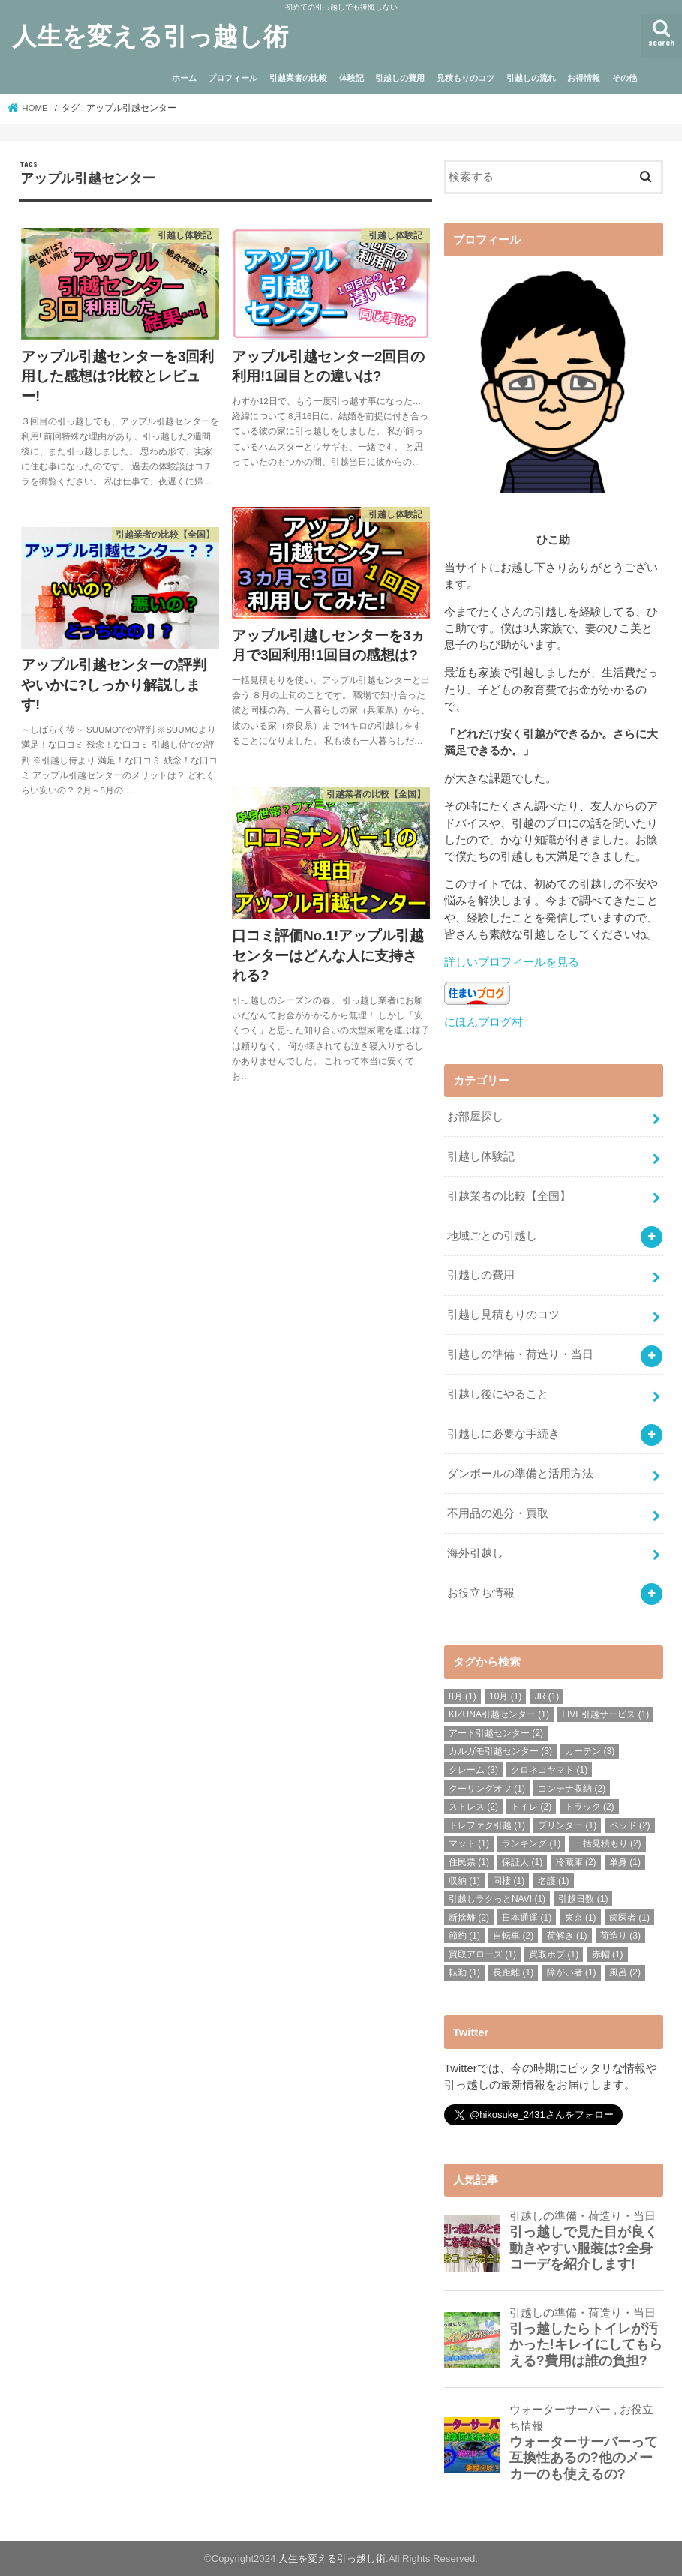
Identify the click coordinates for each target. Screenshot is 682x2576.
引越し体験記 (481, 1156)
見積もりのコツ (465, 77)
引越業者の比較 (298, 77)
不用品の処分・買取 (497, 1513)
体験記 (351, 77)
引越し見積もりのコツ (503, 1315)
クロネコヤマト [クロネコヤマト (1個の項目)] (549, 1770)
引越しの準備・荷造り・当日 (520, 1354)
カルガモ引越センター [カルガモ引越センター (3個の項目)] (500, 1751)
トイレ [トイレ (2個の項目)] (531, 1806)
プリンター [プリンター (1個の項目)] (567, 1825)
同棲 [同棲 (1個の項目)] (508, 1880)
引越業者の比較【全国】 (509, 1196)
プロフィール (232, 77)
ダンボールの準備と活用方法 (520, 1474)
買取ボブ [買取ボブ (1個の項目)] (553, 1954)
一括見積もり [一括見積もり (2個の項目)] (607, 1843)
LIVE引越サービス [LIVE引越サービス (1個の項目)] (605, 1714)
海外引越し (475, 1553)
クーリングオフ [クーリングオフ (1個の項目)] (487, 1788)
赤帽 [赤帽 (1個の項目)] (607, 1954)
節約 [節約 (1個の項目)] (464, 1935)
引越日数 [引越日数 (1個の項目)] (583, 1899)
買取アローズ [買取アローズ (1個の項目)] (482, 1954)
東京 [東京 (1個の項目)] (580, 1917)
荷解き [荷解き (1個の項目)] (567, 1935)
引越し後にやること (497, 1394)
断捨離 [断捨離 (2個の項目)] (469, 1917)
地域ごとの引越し (492, 1236)
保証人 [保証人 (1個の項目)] (522, 1862)
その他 (624, 77)
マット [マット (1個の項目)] (469, 1843)
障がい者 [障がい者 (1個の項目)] (571, 1972)
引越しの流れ (531, 77)
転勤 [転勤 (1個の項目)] (464, 1972)
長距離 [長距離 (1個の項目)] (513, 1972)
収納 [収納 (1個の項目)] (464, 1880)
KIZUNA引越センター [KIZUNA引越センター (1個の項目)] (499, 1714)
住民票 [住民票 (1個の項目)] (469, 1862)
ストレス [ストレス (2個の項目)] (473, 1806)
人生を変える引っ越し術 (150, 35)
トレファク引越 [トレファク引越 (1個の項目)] (487, 1825)
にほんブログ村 (483, 1022)
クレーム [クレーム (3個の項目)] (473, 1770)
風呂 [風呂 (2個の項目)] (625, 1972)
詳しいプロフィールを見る (511, 962)
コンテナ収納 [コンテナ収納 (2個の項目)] (571, 1788)
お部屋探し (475, 1117)
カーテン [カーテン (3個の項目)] (589, 1751)
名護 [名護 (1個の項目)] (553, 1880)
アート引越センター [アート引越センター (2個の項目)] (496, 1733)
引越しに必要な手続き (503, 1434)
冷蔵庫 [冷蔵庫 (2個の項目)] (576, 1862)
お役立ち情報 (481, 1593)
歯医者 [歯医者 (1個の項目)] (629, 1917)
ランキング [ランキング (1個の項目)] (531, 1843)
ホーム (184, 77)
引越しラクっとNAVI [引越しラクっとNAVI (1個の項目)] (497, 1899)
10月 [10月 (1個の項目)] (505, 1696)
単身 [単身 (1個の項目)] (625, 1862)
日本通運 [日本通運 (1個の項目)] (526, 1917)
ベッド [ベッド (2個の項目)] (630, 1825)
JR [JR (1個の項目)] (547, 1696)
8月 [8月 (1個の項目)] (462, 1696)
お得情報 (583, 77)
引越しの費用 (400, 77)
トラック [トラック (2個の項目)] (589, 1806)
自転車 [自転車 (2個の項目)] (513, 1935)
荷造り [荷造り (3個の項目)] (620, 1935)
